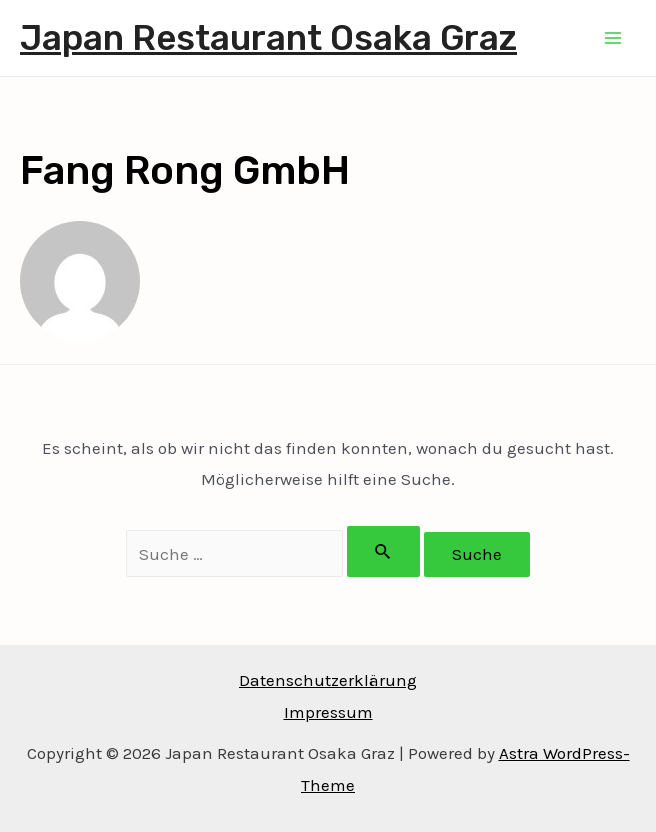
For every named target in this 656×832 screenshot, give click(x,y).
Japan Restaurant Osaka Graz (268, 38)
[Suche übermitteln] (383, 551)
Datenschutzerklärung (328, 680)
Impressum (328, 712)
